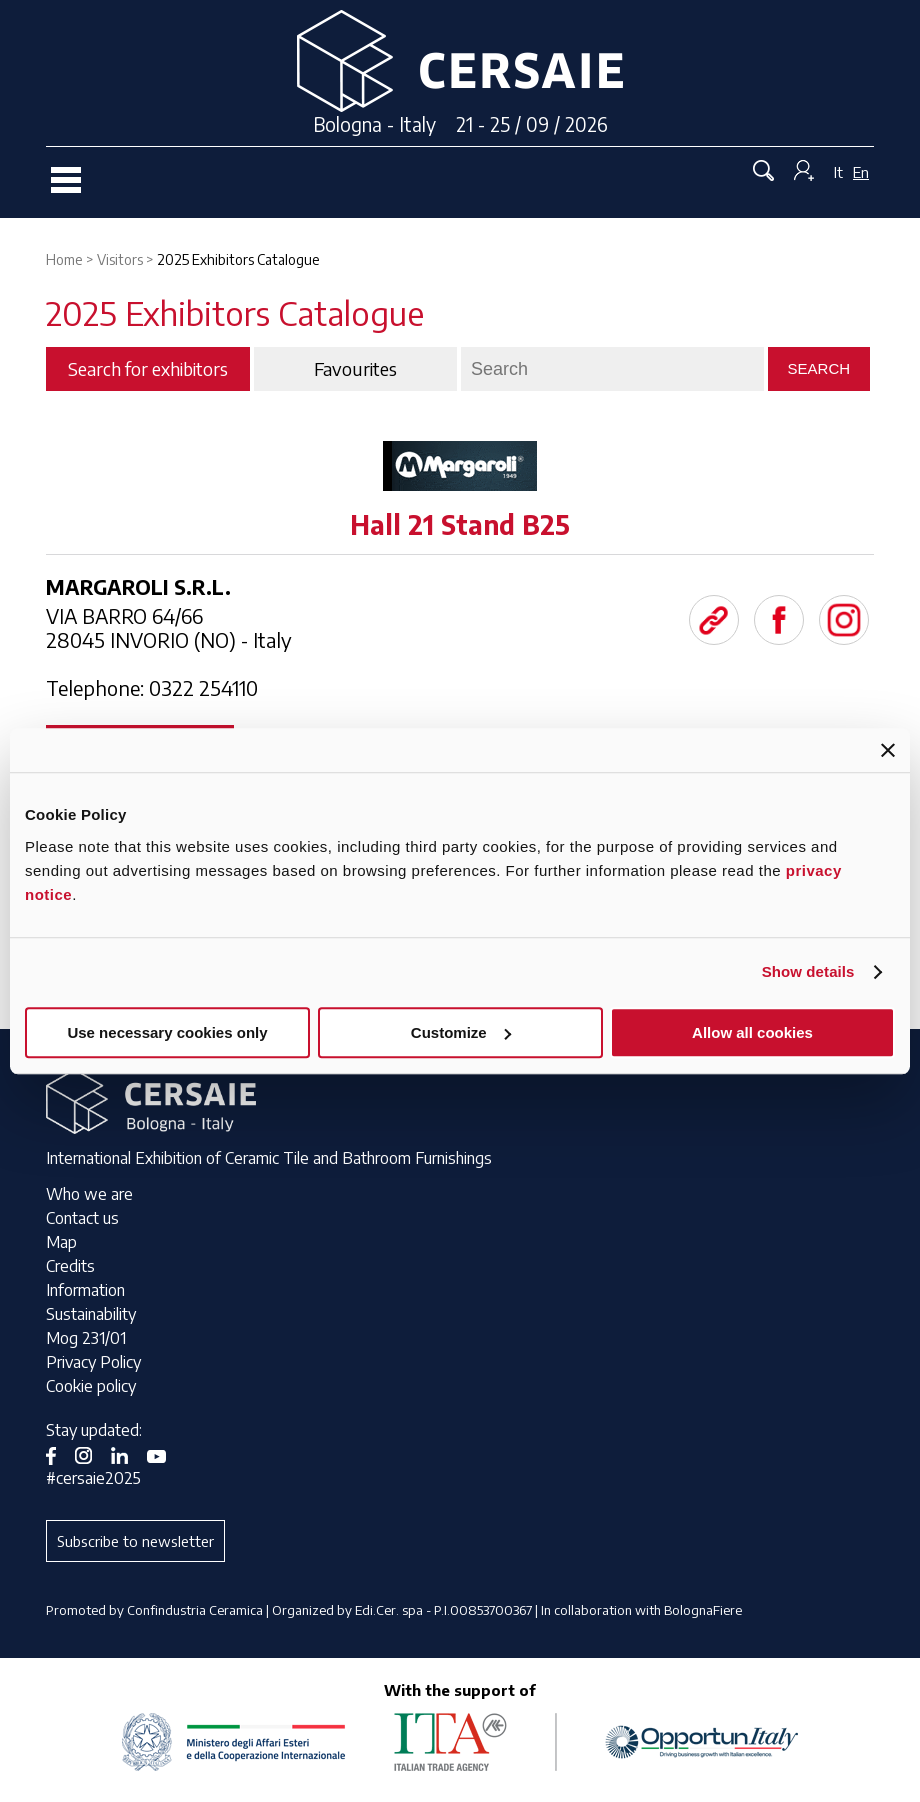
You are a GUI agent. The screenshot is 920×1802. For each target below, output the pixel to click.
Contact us (82, 1218)
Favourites (355, 369)
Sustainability (91, 1314)
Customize (461, 1032)
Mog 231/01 (86, 1338)
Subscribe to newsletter (135, 1541)
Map (61, 1242)
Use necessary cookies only (167, 1032)
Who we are (89, 1194)
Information (85, 1290)
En (861, 172)
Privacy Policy (93, 1362)
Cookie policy (91, 1386)
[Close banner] (888, 750)
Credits (70, 1266)
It (838, 172)
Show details (808, 971)
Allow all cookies (752, 1032)
